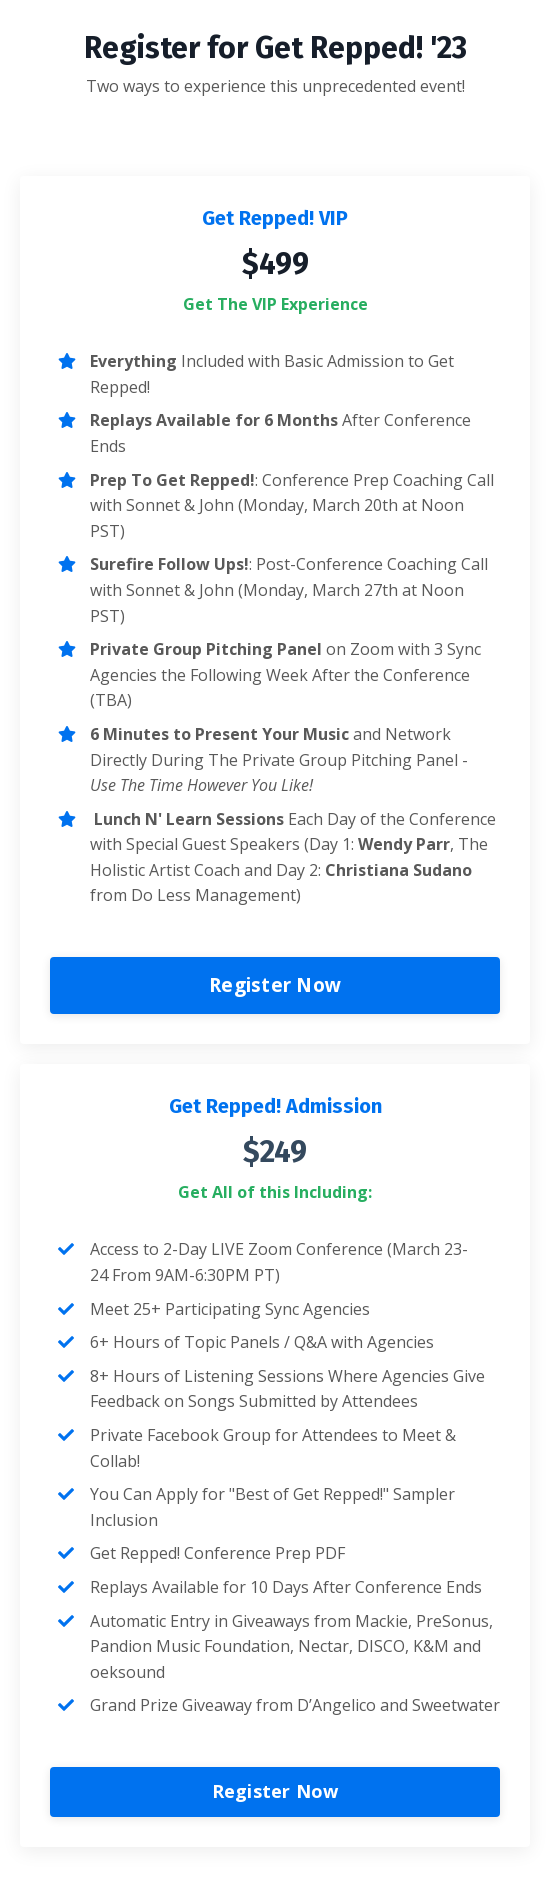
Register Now (275, 984)
